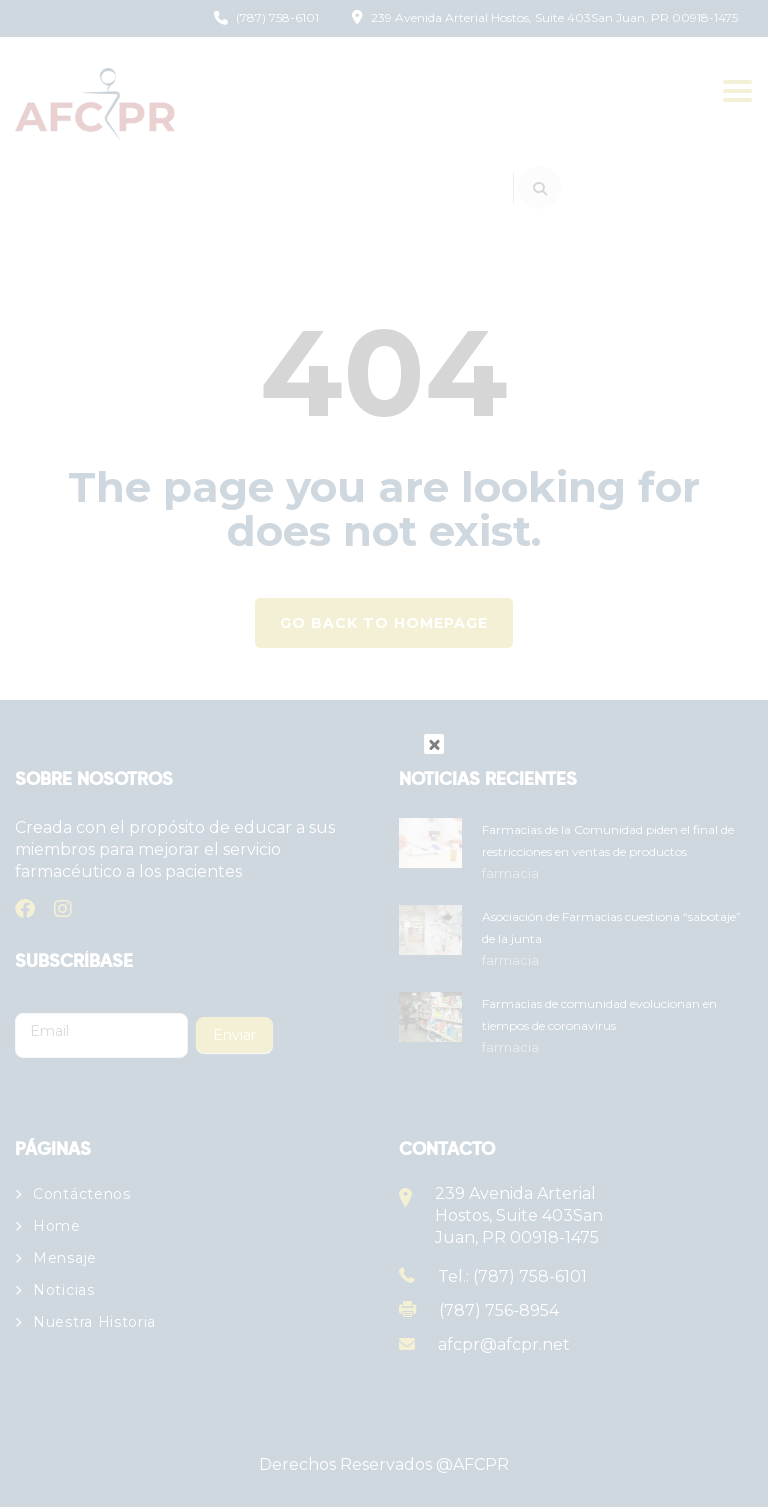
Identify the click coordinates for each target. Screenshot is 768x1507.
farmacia (510, 873)
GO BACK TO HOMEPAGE (384, 623)
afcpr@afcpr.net (504, 1344)
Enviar (234, 1035)
